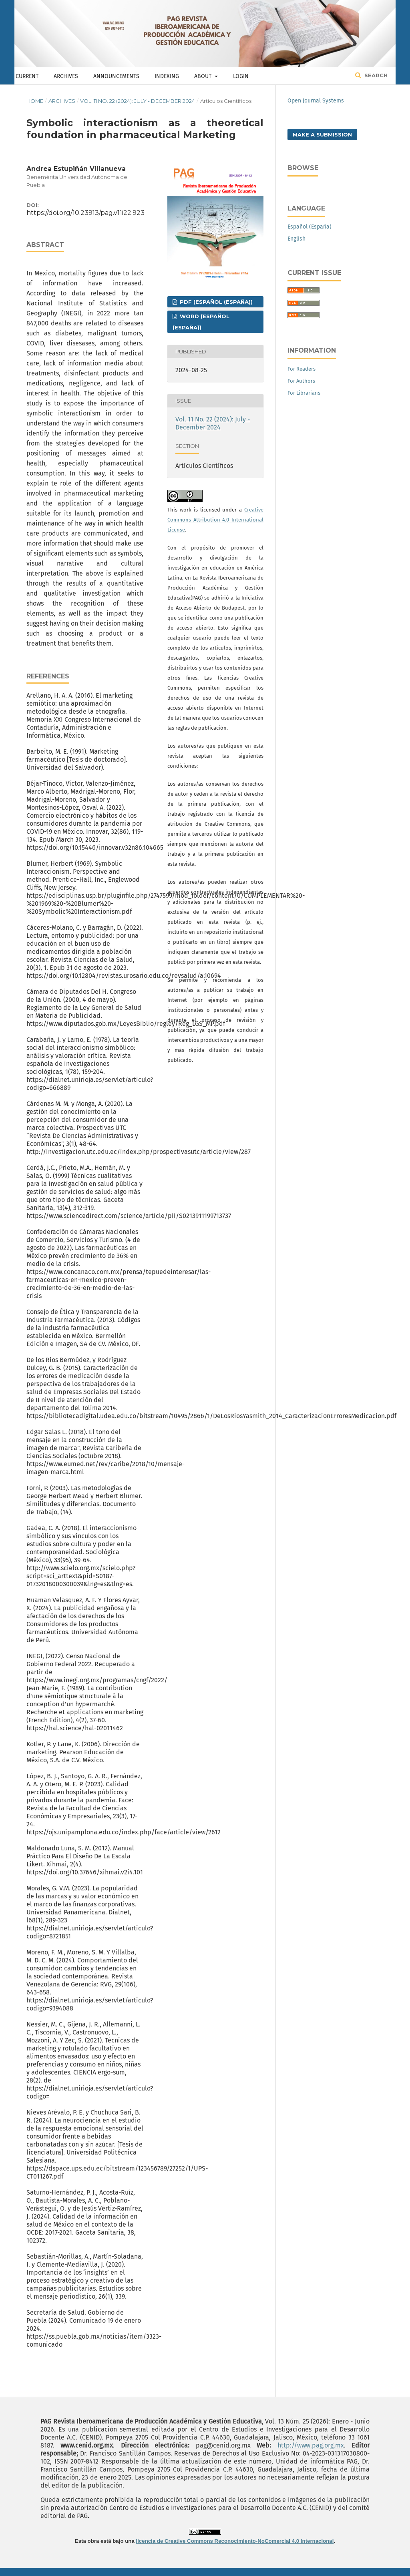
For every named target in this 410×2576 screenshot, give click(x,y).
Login (241, 76)
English (296, 238)
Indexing (167, 76)
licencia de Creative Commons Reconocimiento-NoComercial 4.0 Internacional (235, 2541)
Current (27, 76)
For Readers (301, 369)
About (203, 76)
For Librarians (303, 393)
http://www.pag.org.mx (310, 2445)
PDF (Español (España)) (215, 302)
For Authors (301, 381)
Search (375, 75)
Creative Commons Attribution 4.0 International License (215, 520)
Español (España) (309, 226)
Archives (66, 76)
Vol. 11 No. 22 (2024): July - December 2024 (137, 101)
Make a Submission (322, 134)
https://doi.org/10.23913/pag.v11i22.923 (85, 213)
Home (34, 101)
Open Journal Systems (315, 100)
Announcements (116, 76)
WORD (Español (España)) (201, 322)
